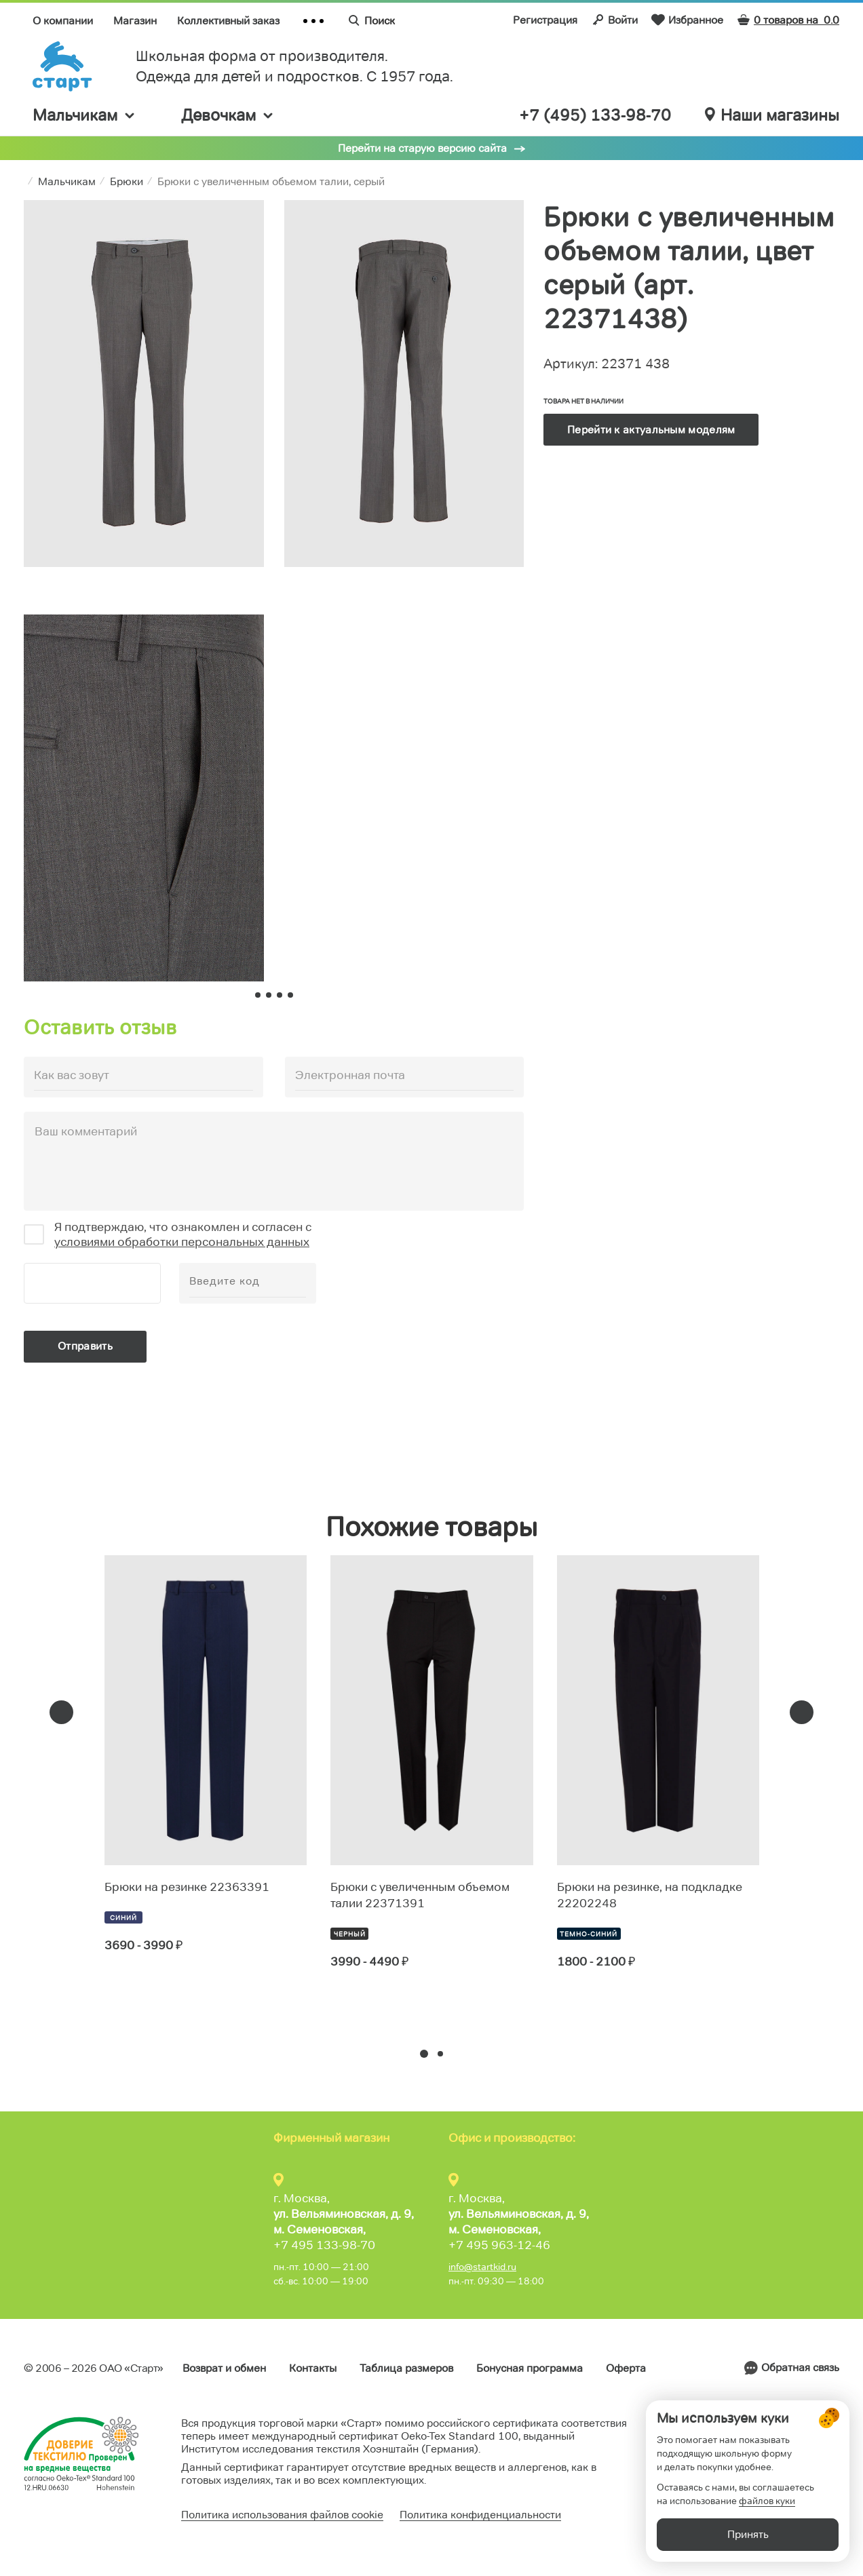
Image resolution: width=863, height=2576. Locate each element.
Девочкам (228, 115)
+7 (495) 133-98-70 (595, 115)
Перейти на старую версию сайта (422, 148)
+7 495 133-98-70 (324, 2245)
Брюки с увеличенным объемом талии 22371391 (420, 1895)
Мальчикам (84, 115)
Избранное (687, 19)
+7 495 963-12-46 (499, 2245)
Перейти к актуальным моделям (651, 429)
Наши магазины (772, 115)
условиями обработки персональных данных (181, 1242)
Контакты (313, 2368)
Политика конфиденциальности (480, 2514)
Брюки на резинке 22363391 (186, 1886)
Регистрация (545, 20)
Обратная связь (800, 2367)
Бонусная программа (529, 2368)
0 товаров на (788, 20)
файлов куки (767, 2501)
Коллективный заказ (228, 20)
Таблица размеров (406, 2368)
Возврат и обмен (224, 2368)
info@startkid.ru (482, 2267)
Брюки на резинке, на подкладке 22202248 (649, 1895)
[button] (424, 2053)
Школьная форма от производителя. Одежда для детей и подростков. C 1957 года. (294, 66)
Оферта (626, 2368)
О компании (63, 20)
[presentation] (61, 1712)
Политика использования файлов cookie (282, 2514)
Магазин (135, 20)
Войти (614, 19)
